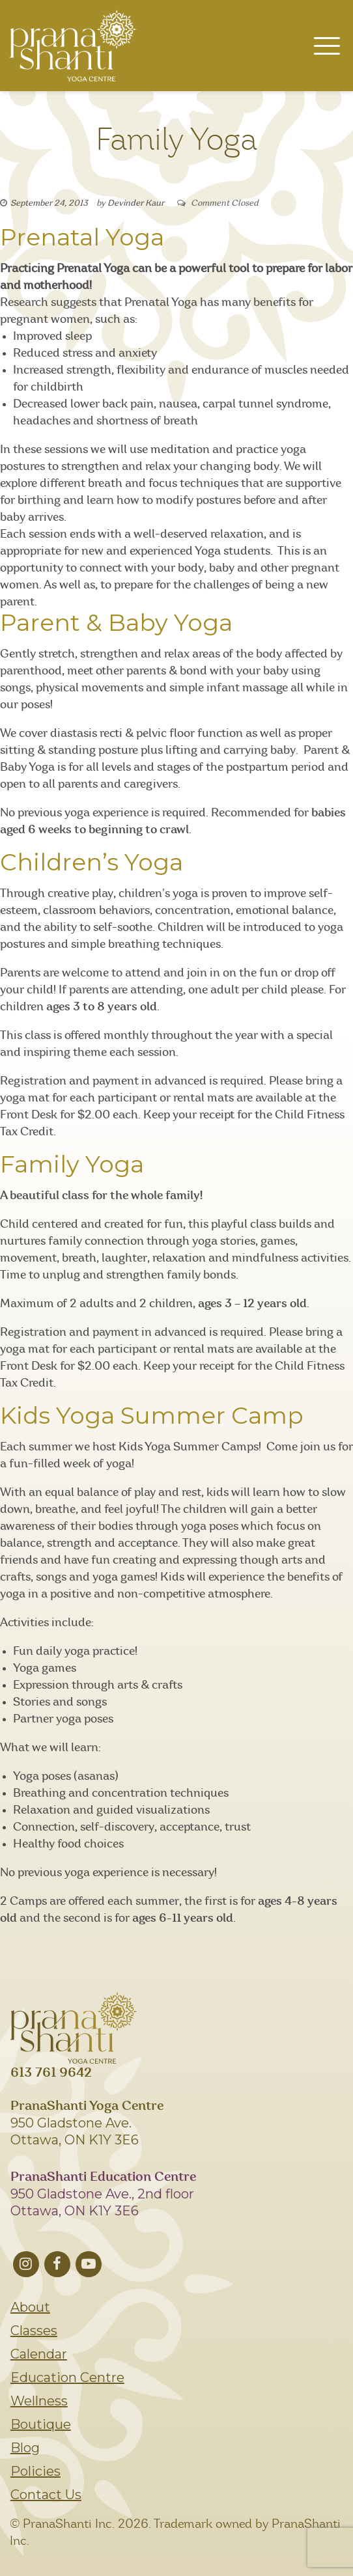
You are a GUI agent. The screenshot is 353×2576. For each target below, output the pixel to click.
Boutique (40, 2424)
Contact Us (45, 2494)
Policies (35, 2471)
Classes (33, 2330)
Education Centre (67, 2377)
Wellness (39, 2401)
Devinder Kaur (135, 203)
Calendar (38, 2354)
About (30, 2307)
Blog (25, 2448)
